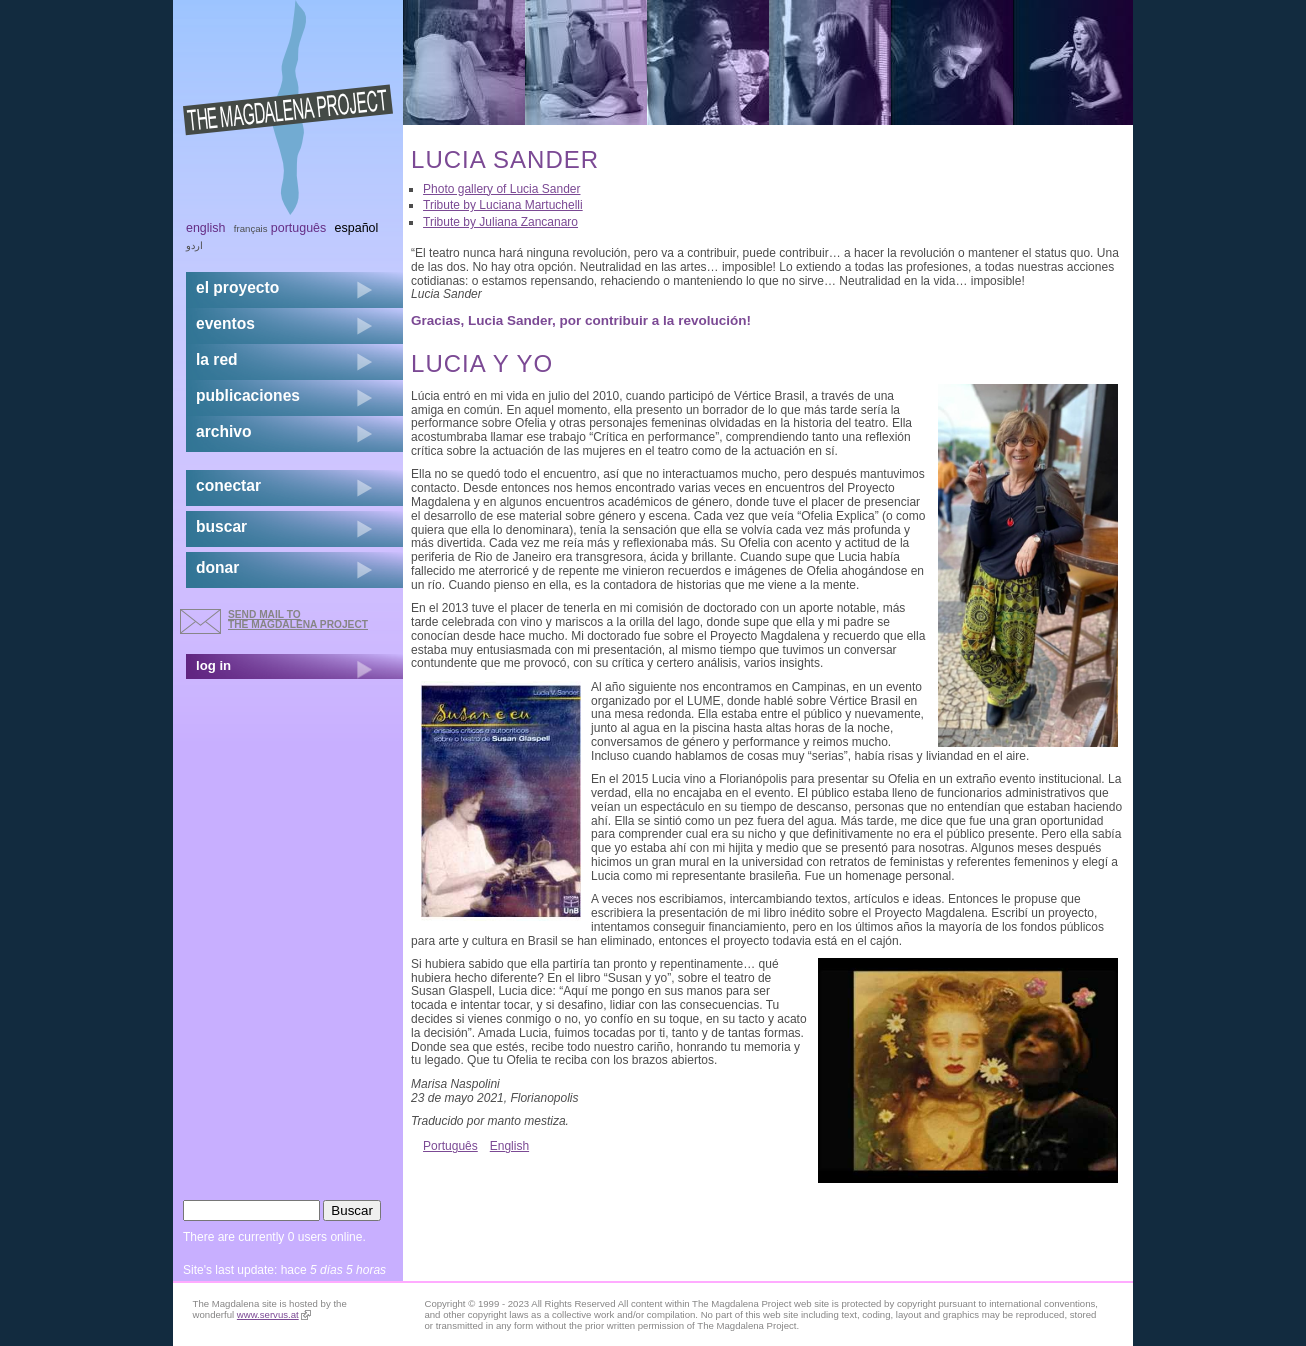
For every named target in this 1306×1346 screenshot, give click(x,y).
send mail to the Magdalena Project (298, 619)
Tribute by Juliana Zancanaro (500, 222)
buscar (221, 526)
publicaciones (248, 395)
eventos (225, 323)
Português (450, 1146)
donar (217, 567)
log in (213, 665)
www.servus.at (274, 1314)
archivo (223, 431)
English (509, 1146)
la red (217, 359)
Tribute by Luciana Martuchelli (503, 205)
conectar (228, 485)
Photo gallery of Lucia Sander (501, 189)
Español (357, 228)
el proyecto (237, 287)
